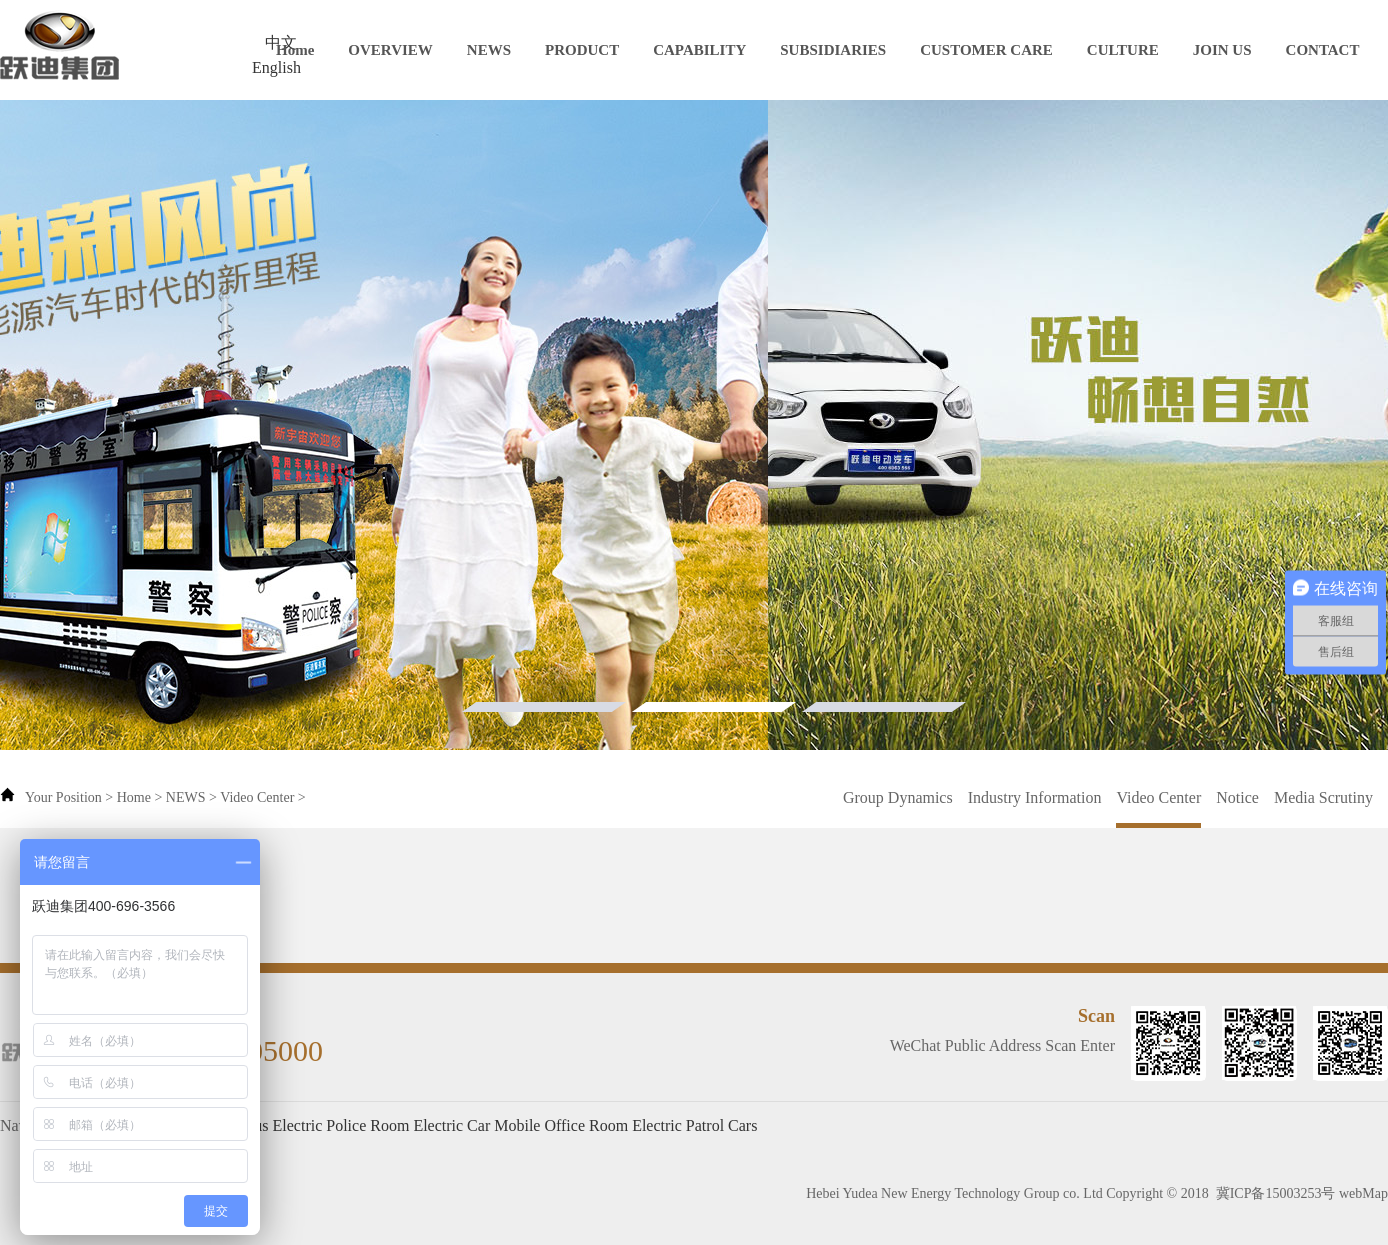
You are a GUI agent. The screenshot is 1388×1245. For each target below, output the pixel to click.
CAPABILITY (699, 50)
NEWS (489, 50)
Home (295, 50)
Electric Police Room (341, 1125)
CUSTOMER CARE (986, 50)
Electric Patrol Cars (694, 1125)
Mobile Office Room (561, 1125)
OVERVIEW (390, 50)
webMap (1363, 1193)
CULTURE (1123, 50)
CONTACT (1323, 50)
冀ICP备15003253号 (1276, 1193)
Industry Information (1035, 797)
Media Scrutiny (1323, 797)
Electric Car (451, 1125)
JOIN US (1222, 50)
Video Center (257, 797)
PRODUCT (582, 50)
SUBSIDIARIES (833, 50)
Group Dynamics (898, 797)
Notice (1237, 797)
